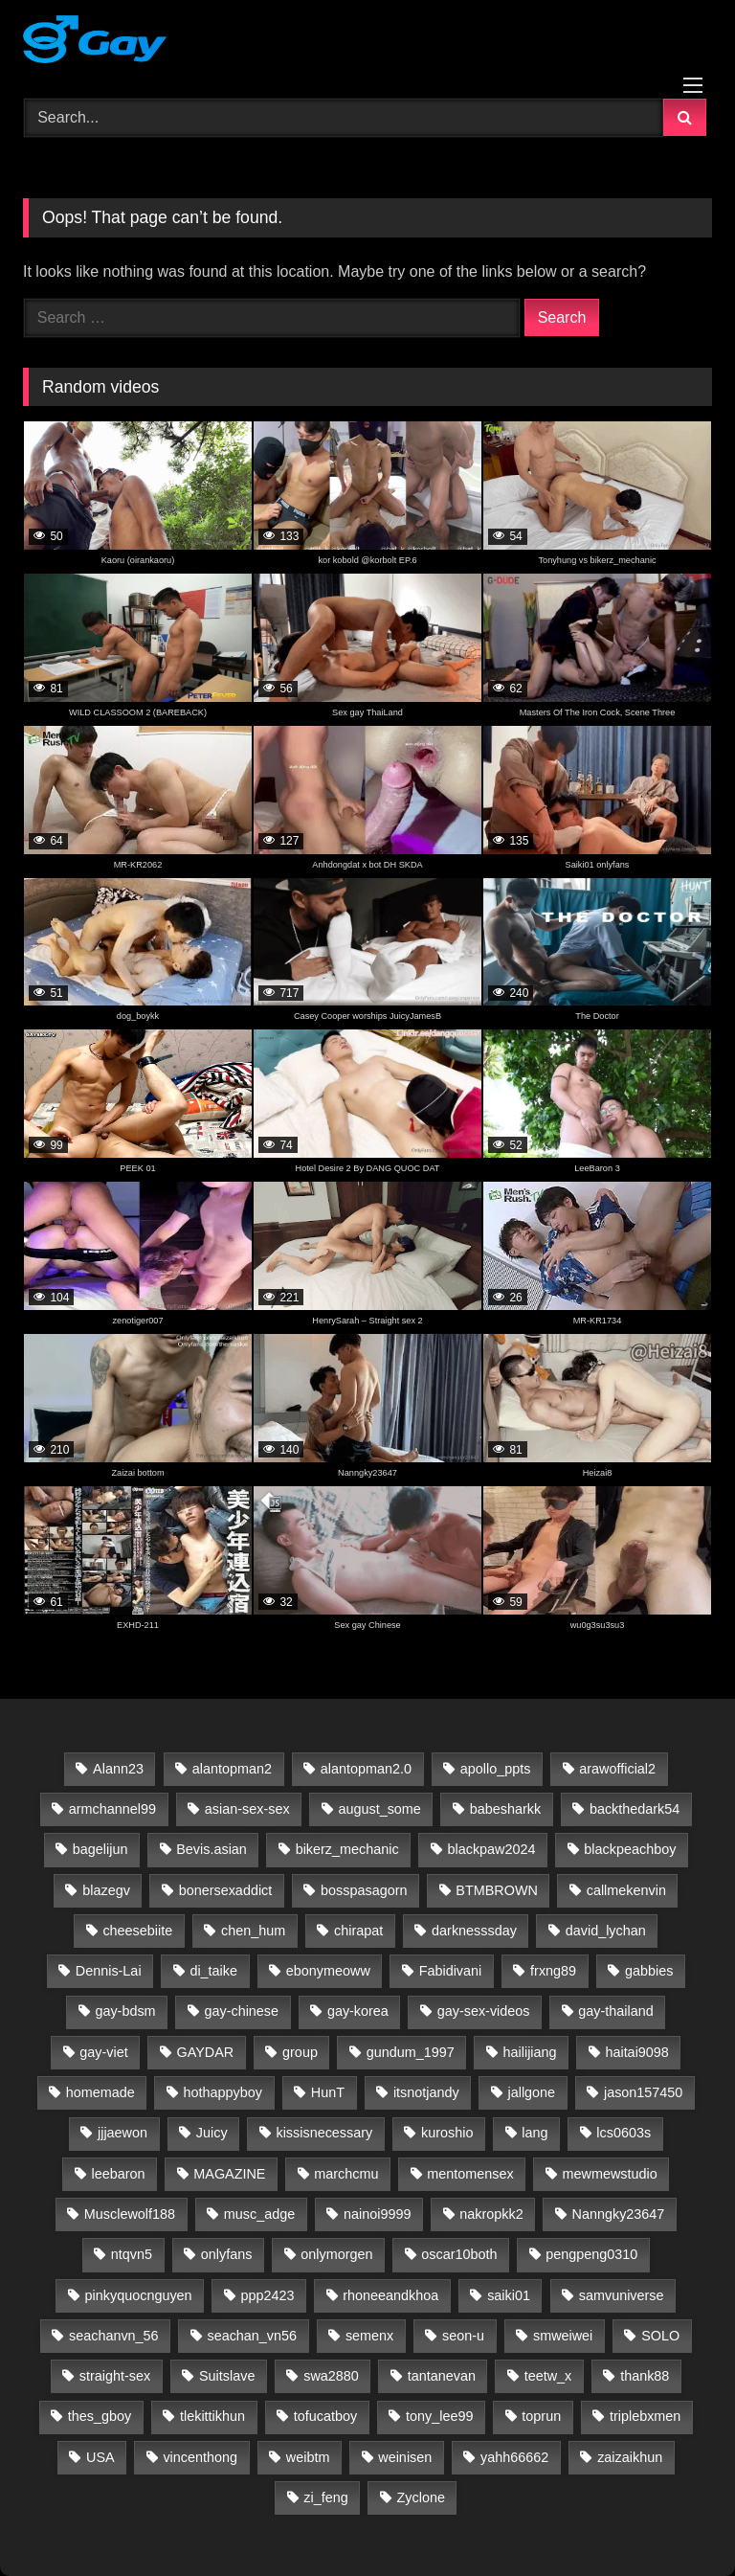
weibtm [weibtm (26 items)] (308, 2457)
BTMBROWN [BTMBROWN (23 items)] (497, 1890)
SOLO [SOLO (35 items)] (660, 2335)
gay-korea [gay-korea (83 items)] (358, 2011)
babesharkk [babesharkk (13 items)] (505, 1809)
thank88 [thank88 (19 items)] (644, 2376)
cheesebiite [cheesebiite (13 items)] (137, 1930)
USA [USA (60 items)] (100, 2457)
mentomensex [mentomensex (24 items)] (470, 2173)
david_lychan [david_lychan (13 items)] (606, 1930)
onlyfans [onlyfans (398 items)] (227, 2254)
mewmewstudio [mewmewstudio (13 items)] (610, 2173)
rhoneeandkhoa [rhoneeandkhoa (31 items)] (390, 2295)
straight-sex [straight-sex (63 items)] (114, 2376)
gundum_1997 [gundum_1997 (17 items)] (411, 2052)
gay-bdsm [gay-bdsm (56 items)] (125, 2011)
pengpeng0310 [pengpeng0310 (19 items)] (591, 2254)
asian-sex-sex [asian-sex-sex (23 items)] (247, 1809)
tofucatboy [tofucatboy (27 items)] (325, 2416)
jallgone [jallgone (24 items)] (532, 2092)
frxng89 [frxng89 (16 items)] (553, 1970)
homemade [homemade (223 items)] (100, 2092)
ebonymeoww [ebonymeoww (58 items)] (328, 1970)
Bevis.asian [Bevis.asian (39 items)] (211, 1849)
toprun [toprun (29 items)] (541, 2416)
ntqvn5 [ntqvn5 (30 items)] (131, 2254)
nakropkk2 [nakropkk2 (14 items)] (491, 2214)
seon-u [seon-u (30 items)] (463, 2335)
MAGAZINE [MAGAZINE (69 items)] (229, 2173)
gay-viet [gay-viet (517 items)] (103, 2052)
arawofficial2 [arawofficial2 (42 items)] (617, 1768)
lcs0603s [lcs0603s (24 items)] (623, 2132)
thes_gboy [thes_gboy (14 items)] (99, 2416)
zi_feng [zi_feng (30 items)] (325, 2497)
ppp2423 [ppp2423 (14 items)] (267, 2295)
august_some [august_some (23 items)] (379, 1809)
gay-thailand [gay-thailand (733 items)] (615, 2011)
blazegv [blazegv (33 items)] (106, 1890)
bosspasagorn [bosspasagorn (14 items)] (364, 1890)
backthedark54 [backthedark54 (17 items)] (634, 1809)
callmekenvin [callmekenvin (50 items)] (626, 1890)
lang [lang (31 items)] (534, 2132)
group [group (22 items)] (300, 2052)
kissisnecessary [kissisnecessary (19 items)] (324, 2132)
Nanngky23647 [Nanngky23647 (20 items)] (618, 2214)
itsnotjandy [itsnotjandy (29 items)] (426, 2092)
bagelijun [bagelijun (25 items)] (100, 1849)
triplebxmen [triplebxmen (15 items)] (645, 2416)
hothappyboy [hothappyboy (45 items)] (223, 2092)
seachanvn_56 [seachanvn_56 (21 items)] (114, 2335)
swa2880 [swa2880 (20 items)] (331, 2376)
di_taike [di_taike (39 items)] (213, 1970)
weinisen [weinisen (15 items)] (405, 2457)
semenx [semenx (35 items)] (369, 2335)
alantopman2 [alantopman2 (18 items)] (232, 1768)
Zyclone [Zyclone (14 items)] (421, 2497)
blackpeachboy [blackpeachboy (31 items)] (630, 1849)
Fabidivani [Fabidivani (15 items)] (450, 1970)
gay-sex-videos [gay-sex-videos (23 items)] (483, 2011)
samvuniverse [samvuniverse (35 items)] (621, 2295)
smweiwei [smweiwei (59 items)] (562, 2335)
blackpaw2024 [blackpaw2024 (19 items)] (491, 1849)
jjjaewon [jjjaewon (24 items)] (122, 2132)
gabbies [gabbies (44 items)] (649, 1970)
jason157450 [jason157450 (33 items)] (643, 2092)
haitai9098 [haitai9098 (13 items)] (636, 2052)
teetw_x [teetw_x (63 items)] (548, 2376)
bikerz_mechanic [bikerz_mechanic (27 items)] (347, 1849)
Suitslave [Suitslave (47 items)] (227, 2376)
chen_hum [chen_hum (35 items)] (253, 1930)
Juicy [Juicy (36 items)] (212, 2132)
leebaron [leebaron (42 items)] (118, 2173)
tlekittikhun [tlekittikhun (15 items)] (212, 2416)
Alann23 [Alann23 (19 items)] (118, 1768)
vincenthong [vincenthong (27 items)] (200, 2457)
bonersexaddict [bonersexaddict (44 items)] (226, 1890)
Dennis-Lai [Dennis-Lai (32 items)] (109, 1970)
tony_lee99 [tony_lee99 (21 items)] (439, 2416)
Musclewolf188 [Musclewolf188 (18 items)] (129, 2214)
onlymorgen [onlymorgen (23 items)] (336, 2254)
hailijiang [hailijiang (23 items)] (530, 2052)
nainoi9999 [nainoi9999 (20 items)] (377, 2214)
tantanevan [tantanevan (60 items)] (442, 2376)
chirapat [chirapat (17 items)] (358, 1930)
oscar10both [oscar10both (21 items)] (459, 2254)
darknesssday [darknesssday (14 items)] (474, 1930)
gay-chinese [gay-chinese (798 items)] (241, 2011)
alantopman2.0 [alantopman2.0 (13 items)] (366, 1768)
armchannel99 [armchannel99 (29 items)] (112, 1809)
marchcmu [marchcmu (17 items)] (346, 2173)
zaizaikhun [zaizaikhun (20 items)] (629, 2457)
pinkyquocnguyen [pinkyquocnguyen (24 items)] (138, 2295)
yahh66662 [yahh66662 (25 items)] (514, 2457)
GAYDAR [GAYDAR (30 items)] (205, 2052)
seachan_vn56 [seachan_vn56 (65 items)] (252, 2335)
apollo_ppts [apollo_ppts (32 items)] (495, 1768)
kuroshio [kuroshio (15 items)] (447, 2132)
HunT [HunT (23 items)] (328, 2092)
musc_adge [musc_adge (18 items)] (259, 2214)
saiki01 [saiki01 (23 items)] (508, 2295)
